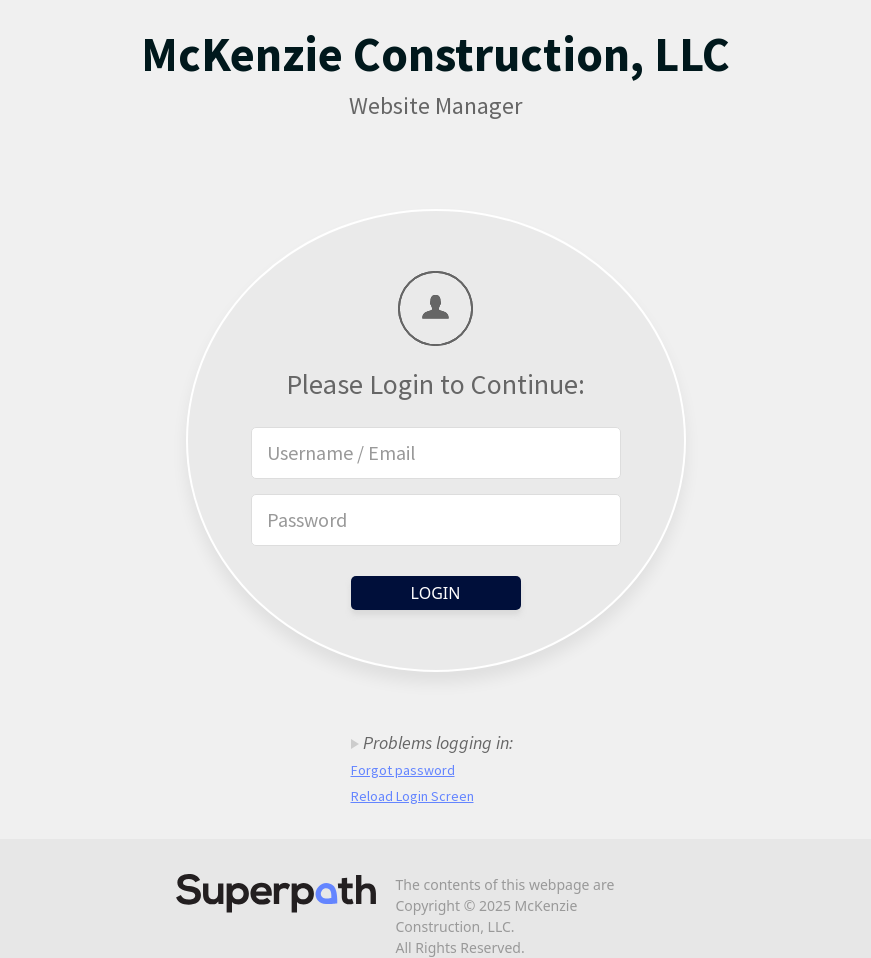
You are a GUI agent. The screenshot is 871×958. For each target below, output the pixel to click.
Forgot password (403, 770)
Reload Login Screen (412, 796)
